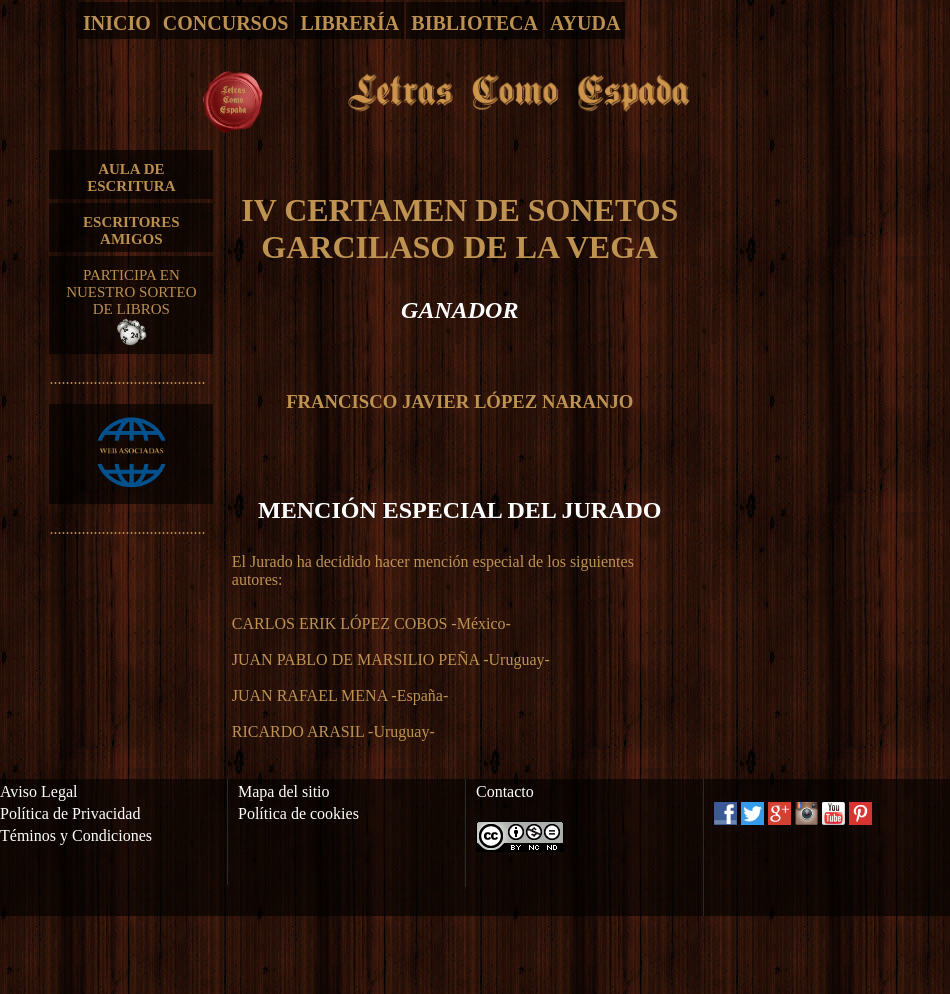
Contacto (505, 791)
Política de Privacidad (70, 813)
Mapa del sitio (284, 791)
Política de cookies (298, 813)
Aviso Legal (38, 791)
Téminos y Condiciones (76, 835)
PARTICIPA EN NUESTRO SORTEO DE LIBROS (131, 306)
